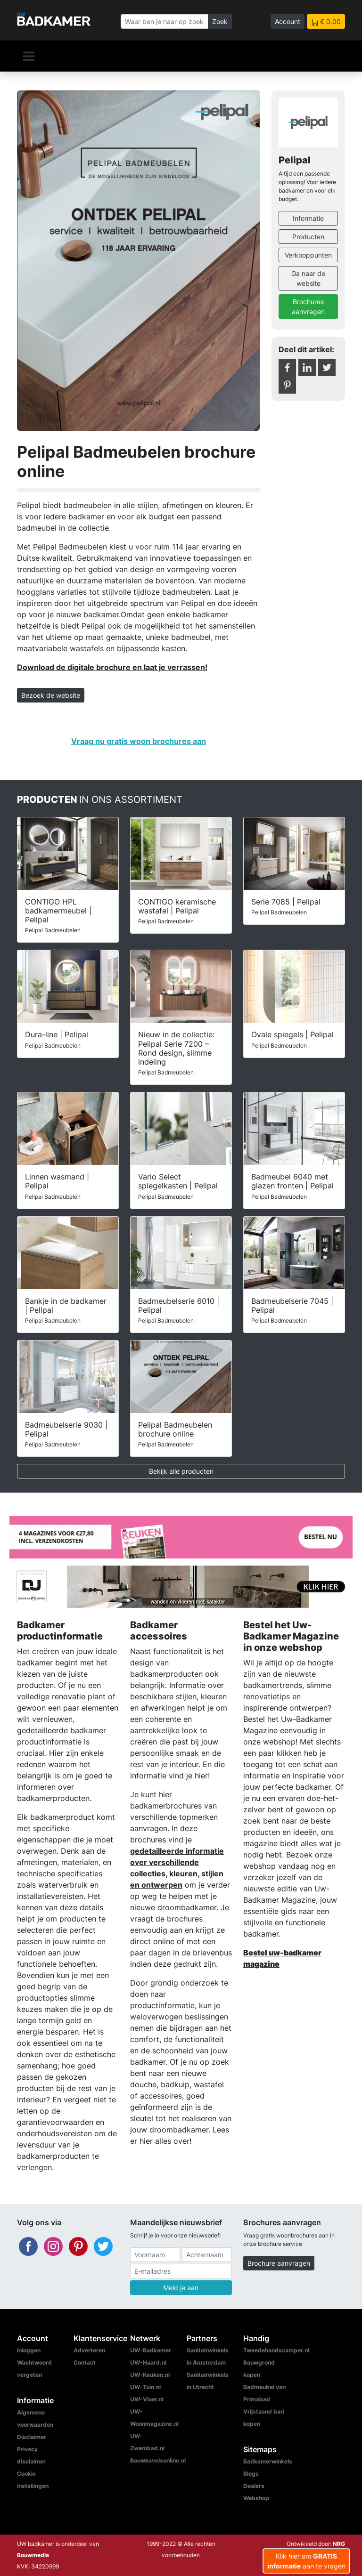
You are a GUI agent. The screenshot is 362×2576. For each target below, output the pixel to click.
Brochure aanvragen (278, 2263)
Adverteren (89, 2350)
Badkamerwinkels (267, 2461)
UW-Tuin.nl (145, 2386)
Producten (308, 237)
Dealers (253, 2485)
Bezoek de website (50, 695)
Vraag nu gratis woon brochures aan (138, 741)
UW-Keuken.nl (150, 2374)
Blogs (251, 2473)
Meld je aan (180, 2288)
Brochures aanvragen (308, 306)
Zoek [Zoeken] (220, 21)
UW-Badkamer (150, 2350)
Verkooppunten (308, 255)
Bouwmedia (33, 2555)
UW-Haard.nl (148, 2362)
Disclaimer (31, 2436)
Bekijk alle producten (181, 1471)
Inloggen (29, 2350)
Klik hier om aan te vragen (306, 2561)
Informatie (308, 218)
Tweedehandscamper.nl (276, 2350)
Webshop (256, 2498)
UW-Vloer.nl (147, 2399)
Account (287, 21)
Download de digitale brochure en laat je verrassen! (112, 667)
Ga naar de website (308, 278)
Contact (85, 2362)
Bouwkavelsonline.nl (158, 2460)
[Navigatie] (29, 56)
